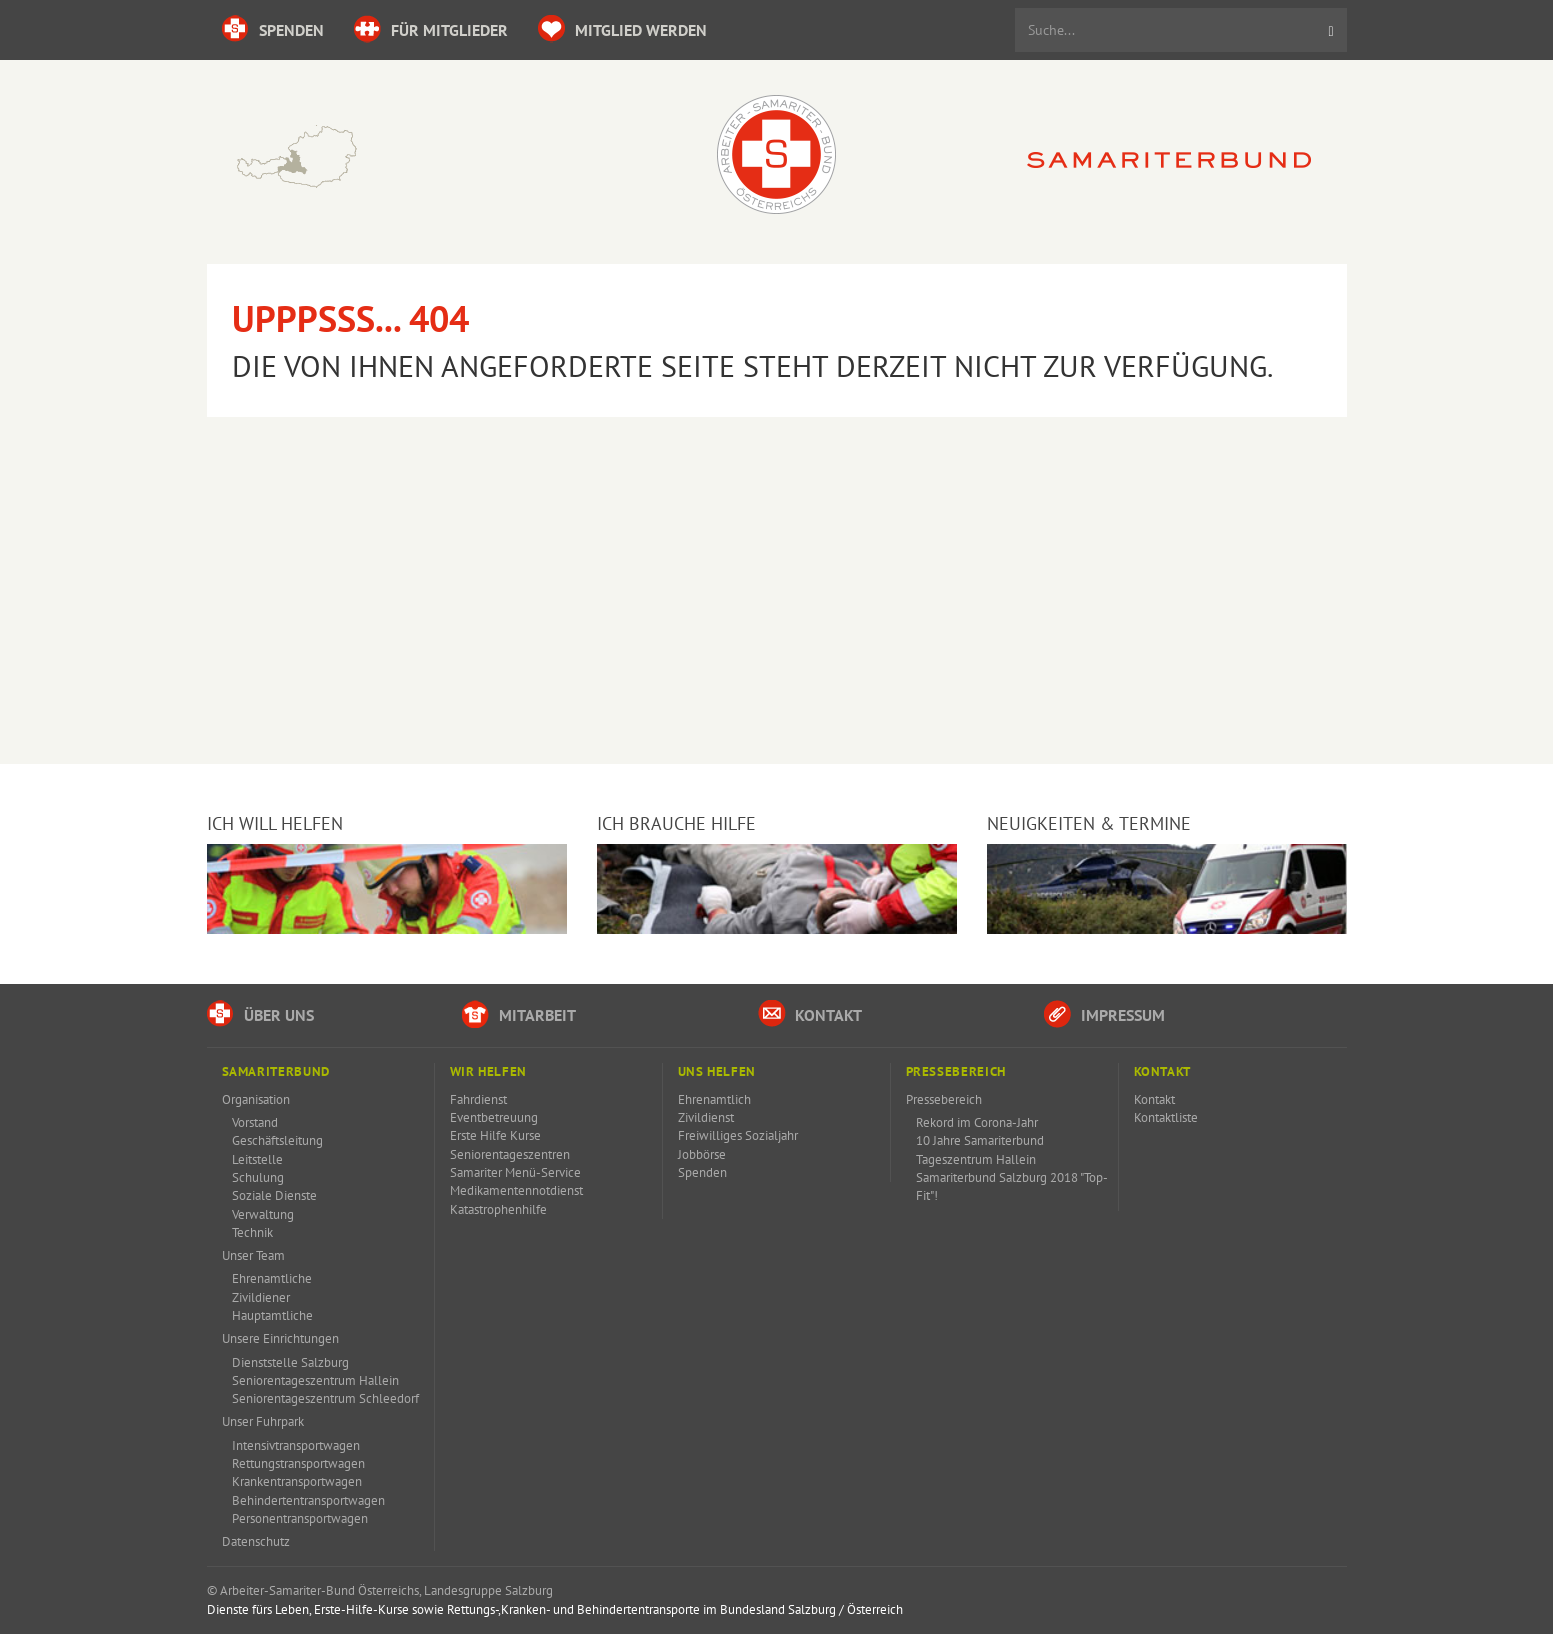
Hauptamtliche (272, 1315)
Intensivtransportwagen (296, 1445)
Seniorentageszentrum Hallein (315, 1380)
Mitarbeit (519, 1014)
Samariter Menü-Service (515, 1172)
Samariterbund (276, 1071)
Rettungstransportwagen (298, 1463)
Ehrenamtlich (714, 1099)
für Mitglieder (431, 29)
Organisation (256, 1099)
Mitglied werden (622, 29)
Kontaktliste (1166, 1117)
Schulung (258, 1177)
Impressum (1104, 1014)
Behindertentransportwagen (308, 1500)
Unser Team (253, 1255)
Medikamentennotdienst (516, 1190)
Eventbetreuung (494, 1117)
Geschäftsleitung (277, 1140)
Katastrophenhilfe (498, 1209)
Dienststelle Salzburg (290, 1362)
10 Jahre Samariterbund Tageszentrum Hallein (980, 1149)
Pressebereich (956, 1071)
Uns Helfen (717, 1071)
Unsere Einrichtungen (280, 1338)
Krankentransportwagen (297, 1481)
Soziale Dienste (274, 1195)
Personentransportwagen (300, 1518)
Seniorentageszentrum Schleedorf (325, 1398)
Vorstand (255, 1122)
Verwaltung (263, 1214)
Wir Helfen (488, 1071)
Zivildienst (706, 1117)
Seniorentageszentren (510, 1154)
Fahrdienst (478, 1099)
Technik (252, 1232)
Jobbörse (702, 1154)
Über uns (260, 1014)
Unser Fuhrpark (263, 1421)
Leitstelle (257, 1159)
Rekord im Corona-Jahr (977, 1122)
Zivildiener (261, 1297)
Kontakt (810, 1014)
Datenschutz (256, 1541)
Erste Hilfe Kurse (495, 1135)
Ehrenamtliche (272, 1278)
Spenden (273, 29)
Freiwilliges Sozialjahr (738, 1135)
